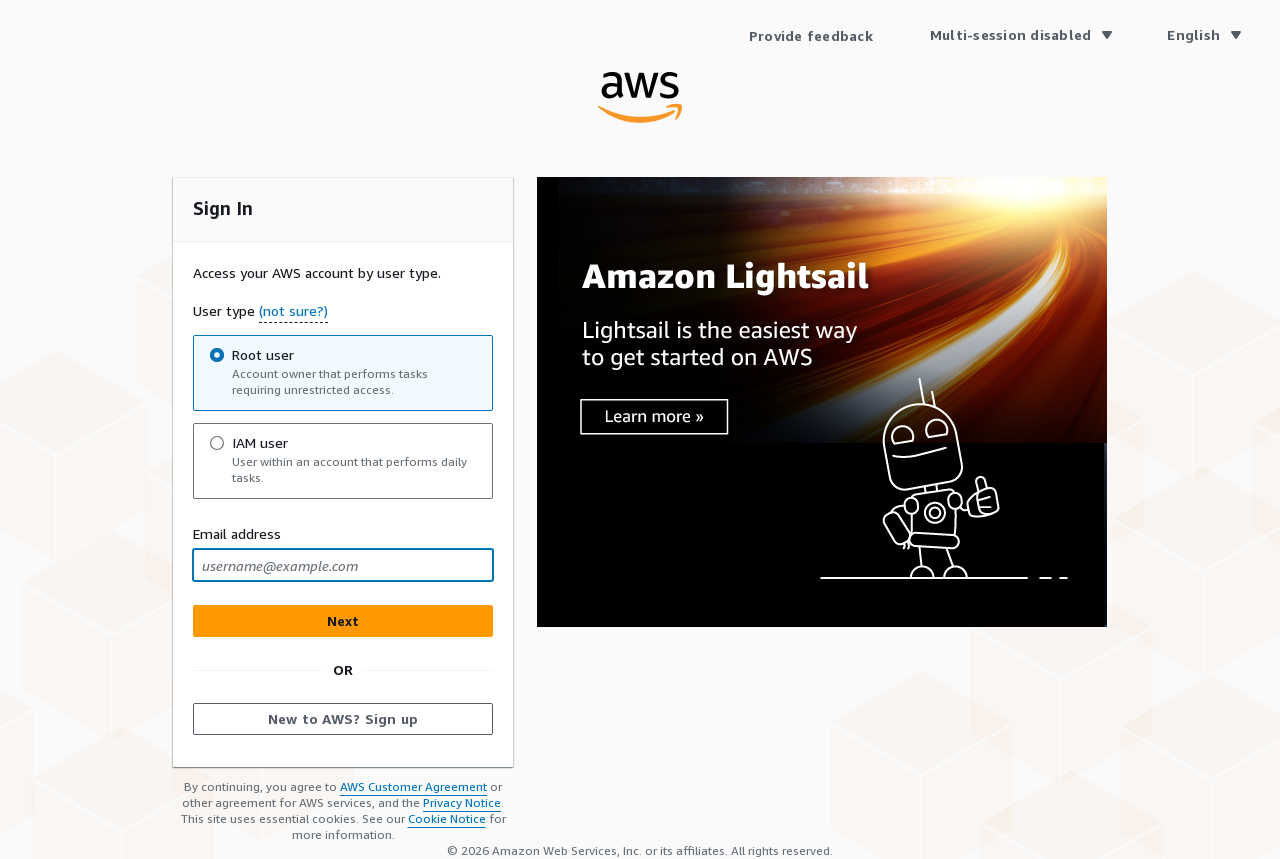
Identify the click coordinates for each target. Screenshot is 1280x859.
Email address (237, 533)
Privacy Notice (462, 802)
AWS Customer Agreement (413, 786)
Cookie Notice (447, 818)
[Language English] (1203, 35)
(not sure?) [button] (293, 310)
